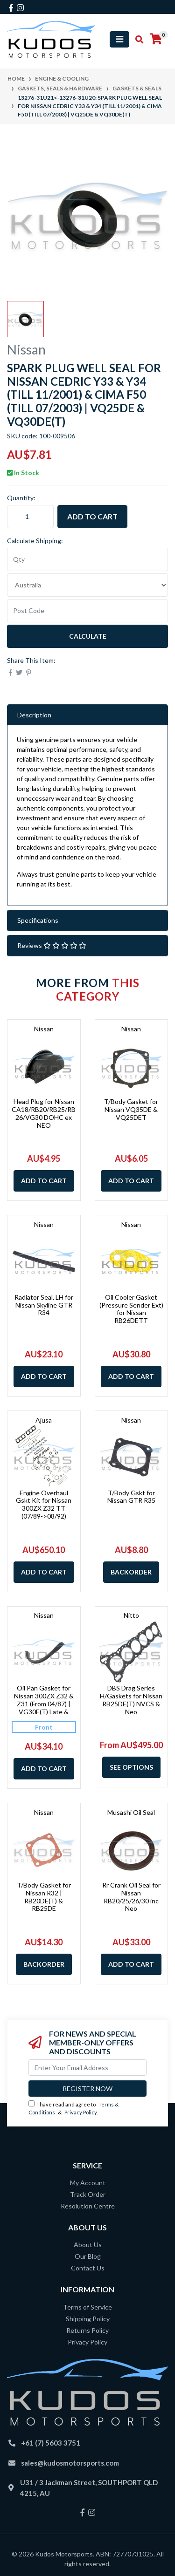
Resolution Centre (88, 2206)
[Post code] (87, 610)
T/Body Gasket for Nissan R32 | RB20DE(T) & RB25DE (44, 1896)
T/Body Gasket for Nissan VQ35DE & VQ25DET (131, 1109)
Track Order (87, 2194)
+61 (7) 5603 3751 (50, 2443)
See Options (131, 1767)
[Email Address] (87, 2067)
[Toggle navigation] (119, 39)
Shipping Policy (88, 2319)
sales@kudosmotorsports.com (70, 2463)
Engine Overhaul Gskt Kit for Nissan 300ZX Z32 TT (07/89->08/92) (43, 1504)
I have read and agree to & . (73, 2107)
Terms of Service (87, 2307)
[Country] (87, 585)
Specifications (37, 920)
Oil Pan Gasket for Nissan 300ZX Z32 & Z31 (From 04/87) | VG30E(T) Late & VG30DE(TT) (44, 1703)
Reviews (51, 945)
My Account (87, 2183)
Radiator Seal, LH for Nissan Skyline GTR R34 (43, 1305)
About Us (88, 2245)
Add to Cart (92, 516)
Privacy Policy (80, 2112)
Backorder (131, 1572)
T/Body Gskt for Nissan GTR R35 (131, 1497)
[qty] (87, 559)
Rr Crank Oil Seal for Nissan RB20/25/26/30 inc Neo (131, 1896)
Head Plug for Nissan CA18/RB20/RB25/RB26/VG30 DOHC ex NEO (44, 1113)
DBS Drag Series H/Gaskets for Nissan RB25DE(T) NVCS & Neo (131, 1699)
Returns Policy (87, 2330)
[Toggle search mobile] (136, 39)
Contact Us (88, 2268)
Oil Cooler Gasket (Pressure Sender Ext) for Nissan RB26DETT (131, 1308)
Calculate (87, 636)
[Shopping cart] (156, 39)
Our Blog (88, 2256)
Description (34, 715)
